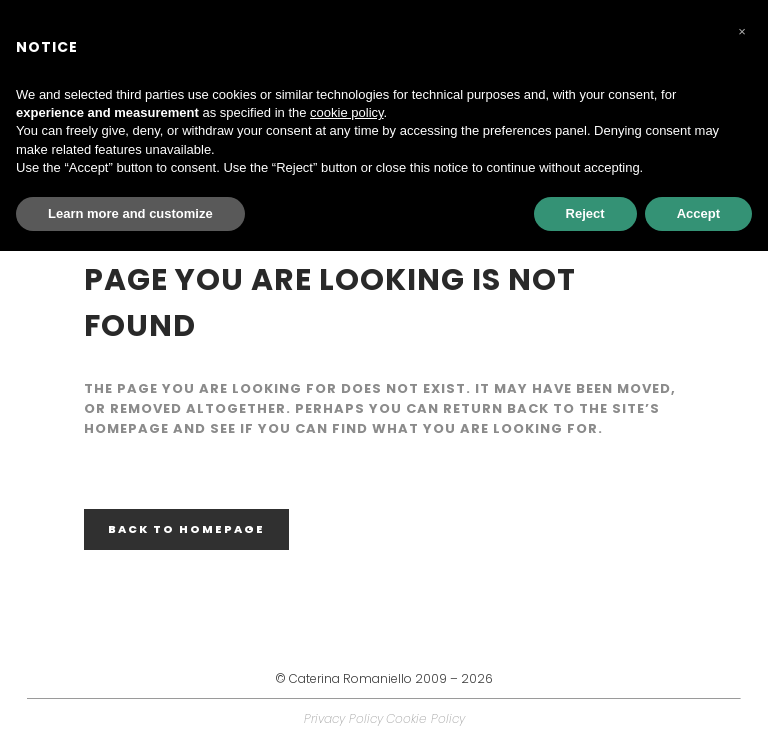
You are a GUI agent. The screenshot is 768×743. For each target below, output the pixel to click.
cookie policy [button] (346, 112)
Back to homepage (186, 529)
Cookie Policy (425, 718)
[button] (742, 32)
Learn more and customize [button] (130, 213)
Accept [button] (698, 213)
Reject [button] (585, 213)
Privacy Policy (343, 718)
